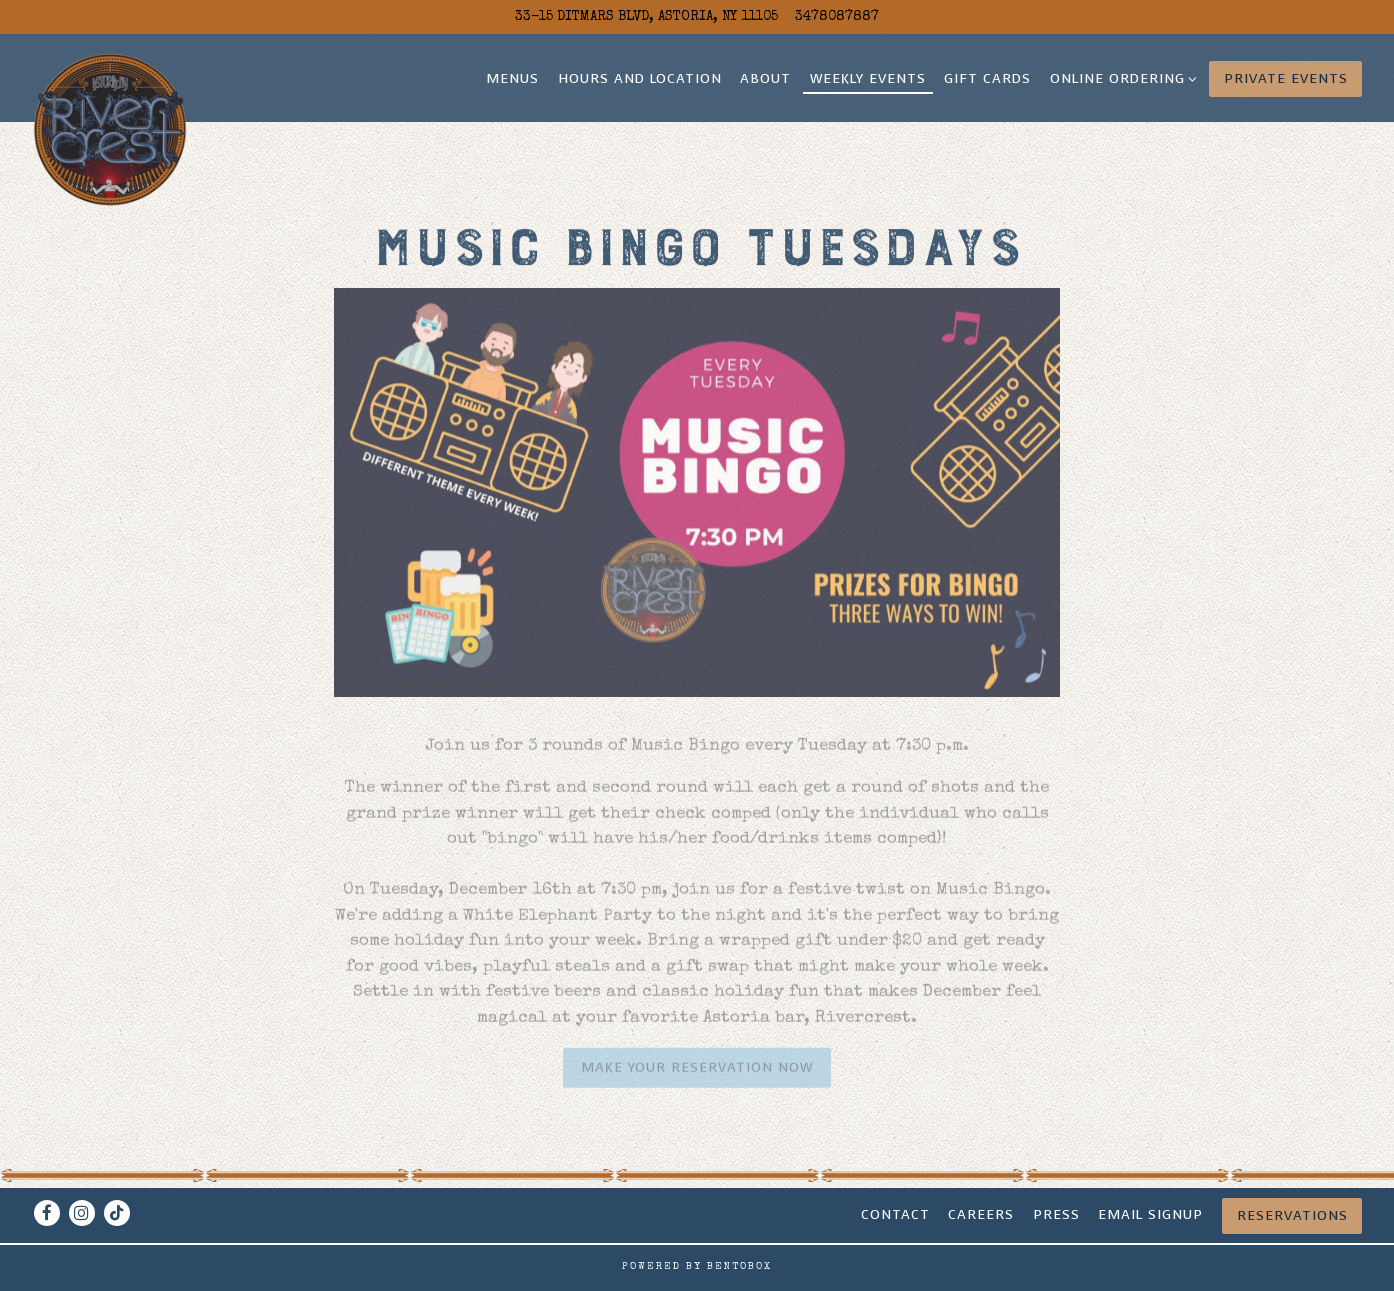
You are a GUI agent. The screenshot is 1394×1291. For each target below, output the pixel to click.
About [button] (765, 78)
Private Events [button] (1286, 78)
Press (1056, 1214)
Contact (895, 1214)
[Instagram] (82, 1213)
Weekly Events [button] (868, 78)
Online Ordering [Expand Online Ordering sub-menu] (1120, 78)
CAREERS (981, 1214)
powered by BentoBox (697, 1267)
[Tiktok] (117, 1213)
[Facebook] (47, 1213)
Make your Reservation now (697, 1072)
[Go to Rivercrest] (646, 17)
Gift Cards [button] (987, 78)
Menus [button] (512, 78)
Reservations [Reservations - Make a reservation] (1292, 1215)
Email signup (1150, 1214)
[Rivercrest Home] (110, 129)
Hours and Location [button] (640, 78)
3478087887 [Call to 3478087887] (837, 17)
